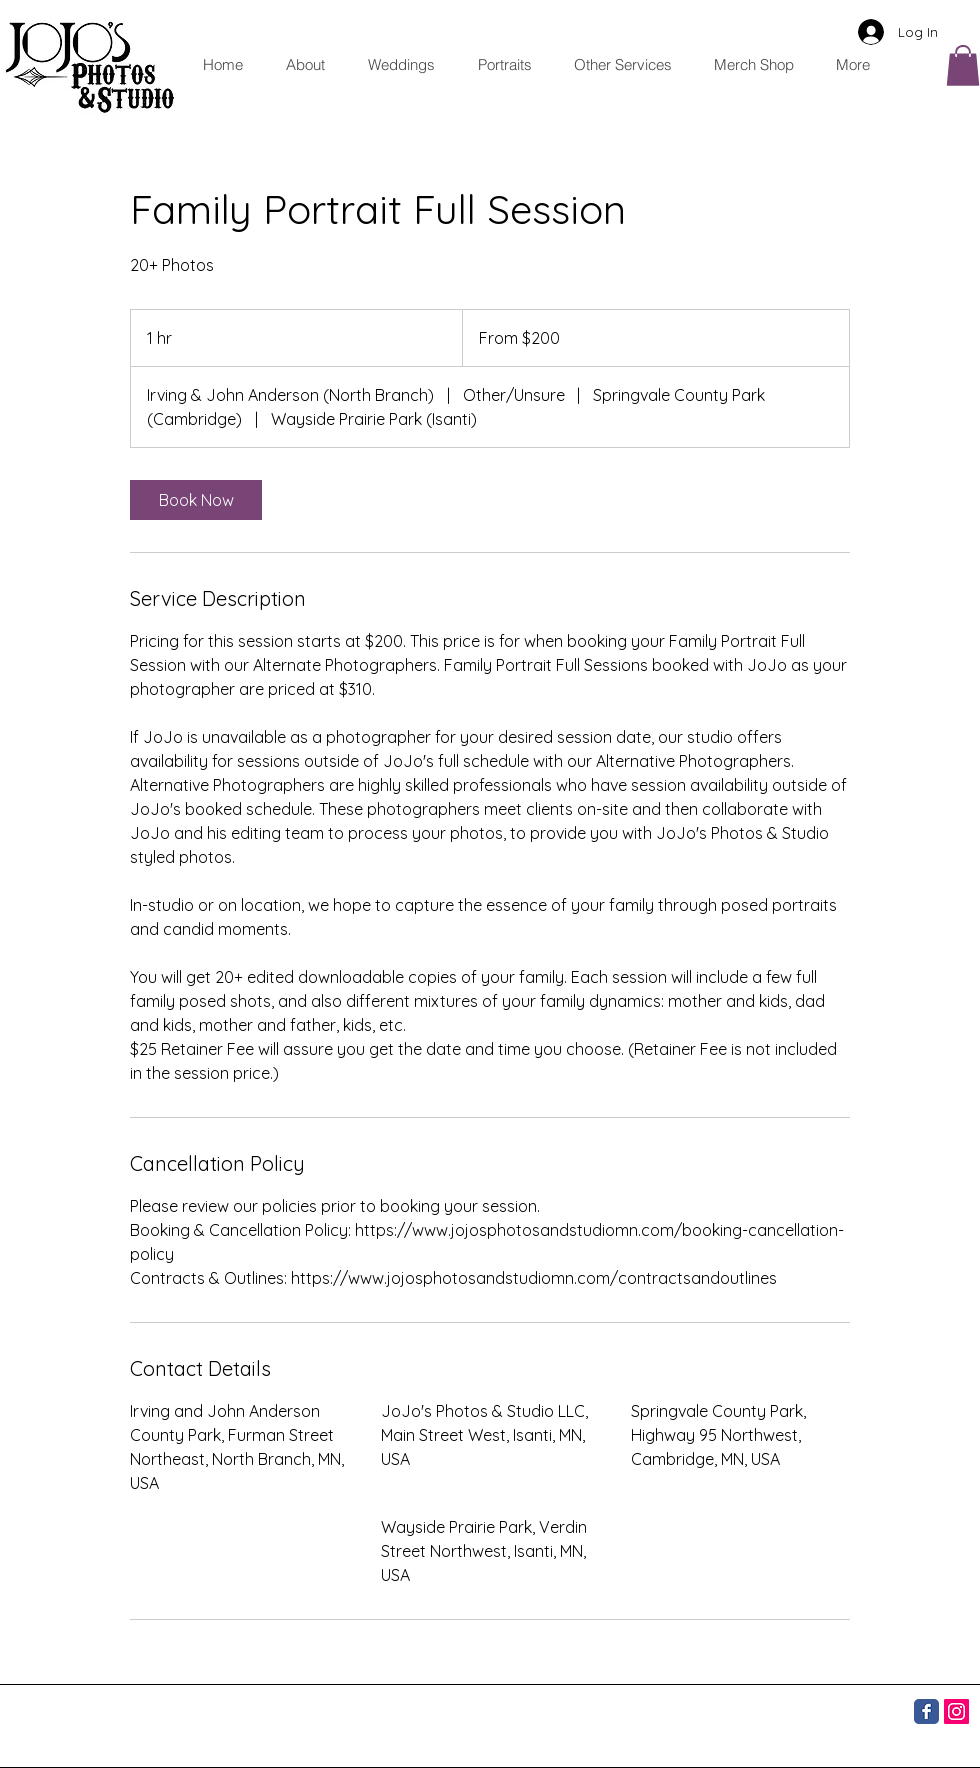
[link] (196, 500)
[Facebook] (926, 1711)
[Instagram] (956, 1711)
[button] (617, 64)
